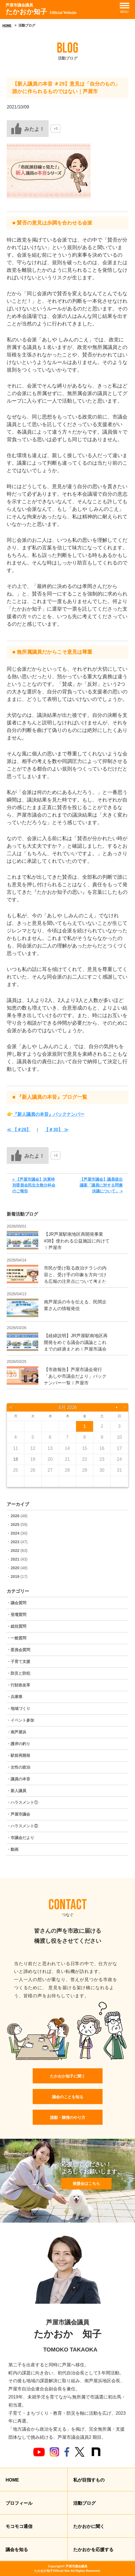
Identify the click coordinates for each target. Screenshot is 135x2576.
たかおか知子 (41, 8)
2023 (15, 1542)
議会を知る (17, 2549)
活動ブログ (84, 2503)
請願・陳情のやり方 (67, 2117)
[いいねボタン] (28, 128)
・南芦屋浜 (16, 1732)
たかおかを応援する (93, 2549)
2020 (15, 1568)
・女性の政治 (18, 1767)
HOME (7, 25)
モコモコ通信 (19, 2526)
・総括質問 (16, 1626)
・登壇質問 (16, 1614)
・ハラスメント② (22, 1826)
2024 (15, 1533)
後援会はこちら (86, 2183)
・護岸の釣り (18, 1743)
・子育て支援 (18, 1661)
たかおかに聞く (89, 2526)
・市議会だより (20, 1837)
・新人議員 (16, 1790)
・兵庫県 (14, 1697)
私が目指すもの (89, 2480)
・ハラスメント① (22, 1802)
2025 (15, 1524)
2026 (15, 1516)
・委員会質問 (18, 1650)
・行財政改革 (18, 1685)
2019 (15, 1576)
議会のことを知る (67, 2097)
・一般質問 (16, 1638)
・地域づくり (18, 1708)
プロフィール (19, 2503)
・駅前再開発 (18, 1755)
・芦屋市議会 (18, 1814)
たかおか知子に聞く (67, 2076)
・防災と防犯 (18, 1673)
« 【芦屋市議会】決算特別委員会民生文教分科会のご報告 (33, 1185)
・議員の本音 (18, 1779)
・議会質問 (16, 1603)
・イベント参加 (20, 1720)
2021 (15, 1559)
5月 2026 (67, 1407)
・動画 (12, 1849)
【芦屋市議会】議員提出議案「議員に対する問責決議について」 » (101, 1185)
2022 (15, 1550)
